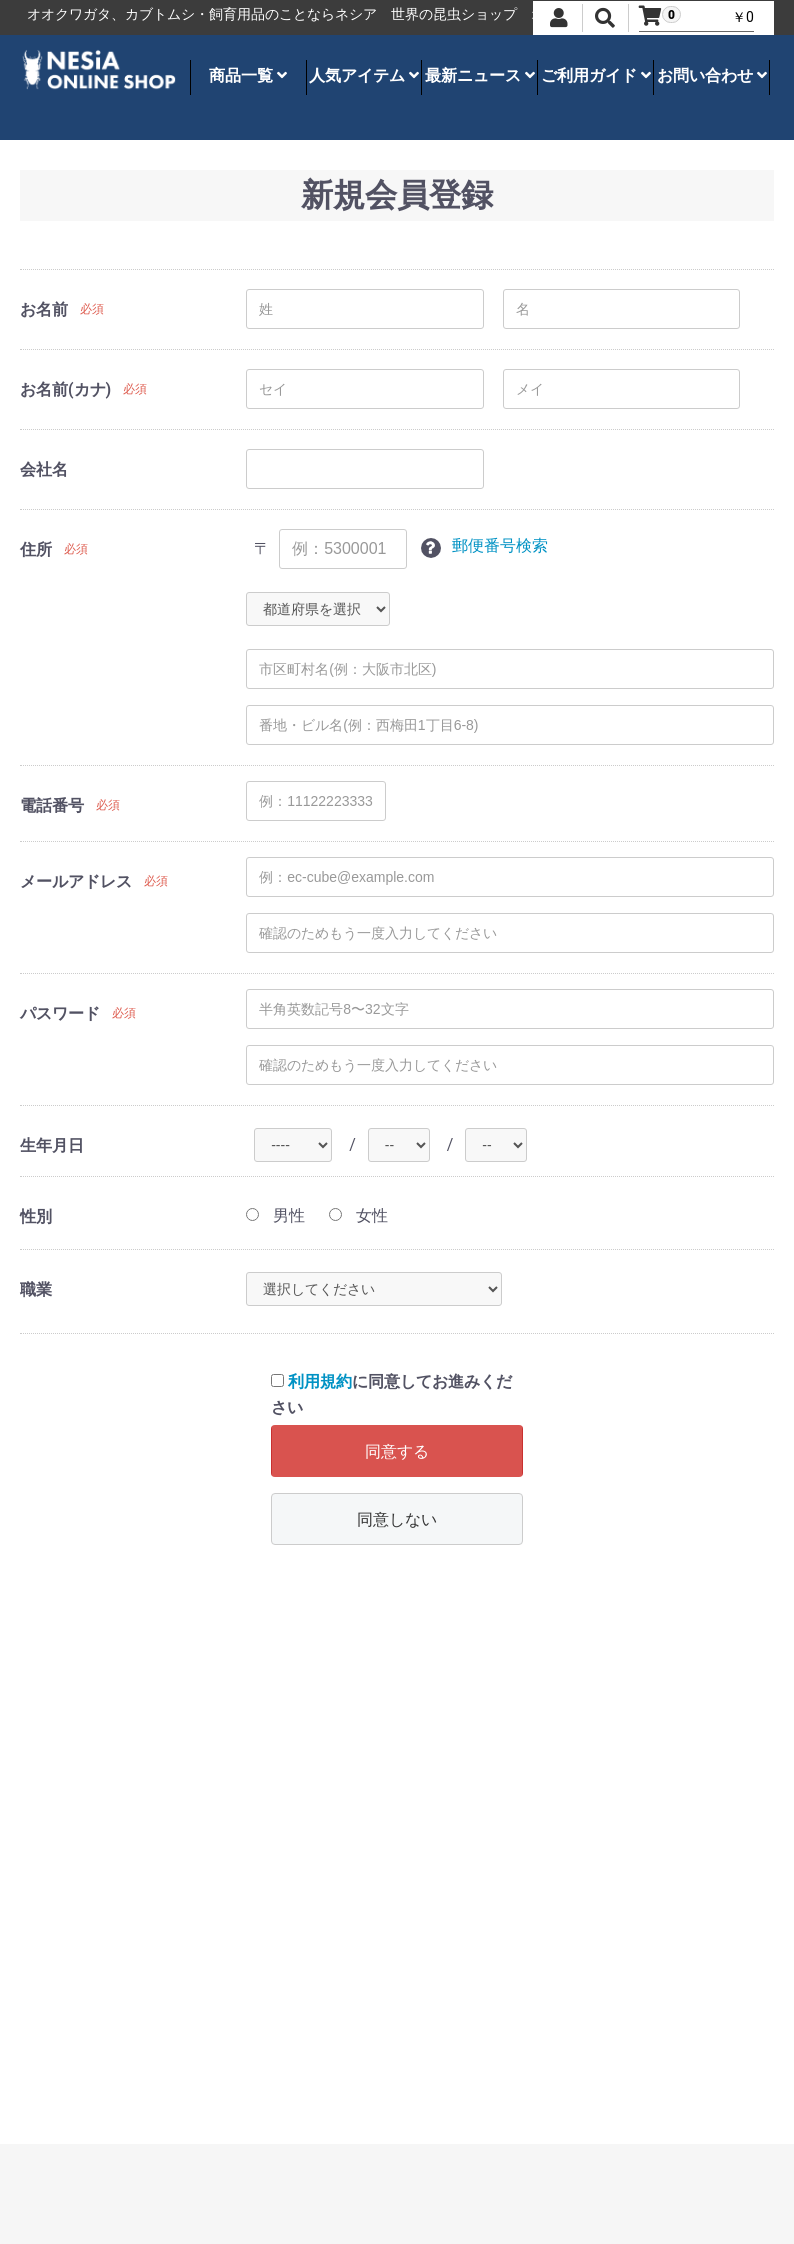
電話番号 (52, 805)
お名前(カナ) (65, 389)
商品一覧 (248, 75)
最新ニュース (480, 75)
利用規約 (320, 1381)
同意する (397, 1451)
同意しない (397, 1519)
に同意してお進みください (391, 1394)
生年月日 (52, 1145)
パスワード (60, 1013)
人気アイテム (364, 75)
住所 (36, 549)
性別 (36, 1216)
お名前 (44, 309)
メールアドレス (76, 881)
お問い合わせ (712, 75)
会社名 (44, 469)
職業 (36, 1289)
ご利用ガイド (596, 75)
